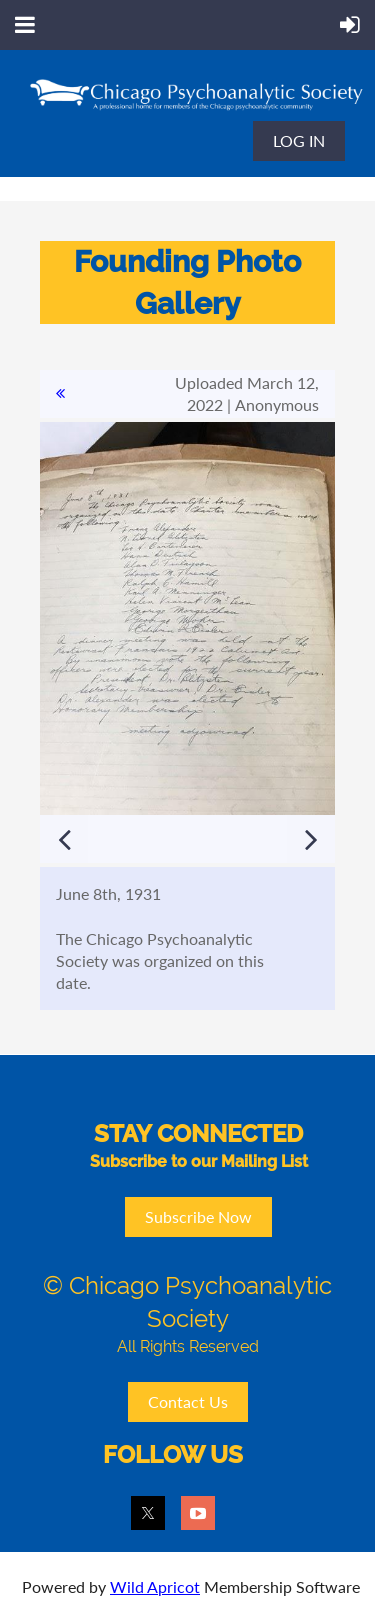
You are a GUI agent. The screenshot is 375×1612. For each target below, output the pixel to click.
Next (311, 839)
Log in (299, 140)
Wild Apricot (155, 1586)
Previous (64, 839)
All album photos (60, 394)
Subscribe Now (198, 1216)
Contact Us (188, 1401)
